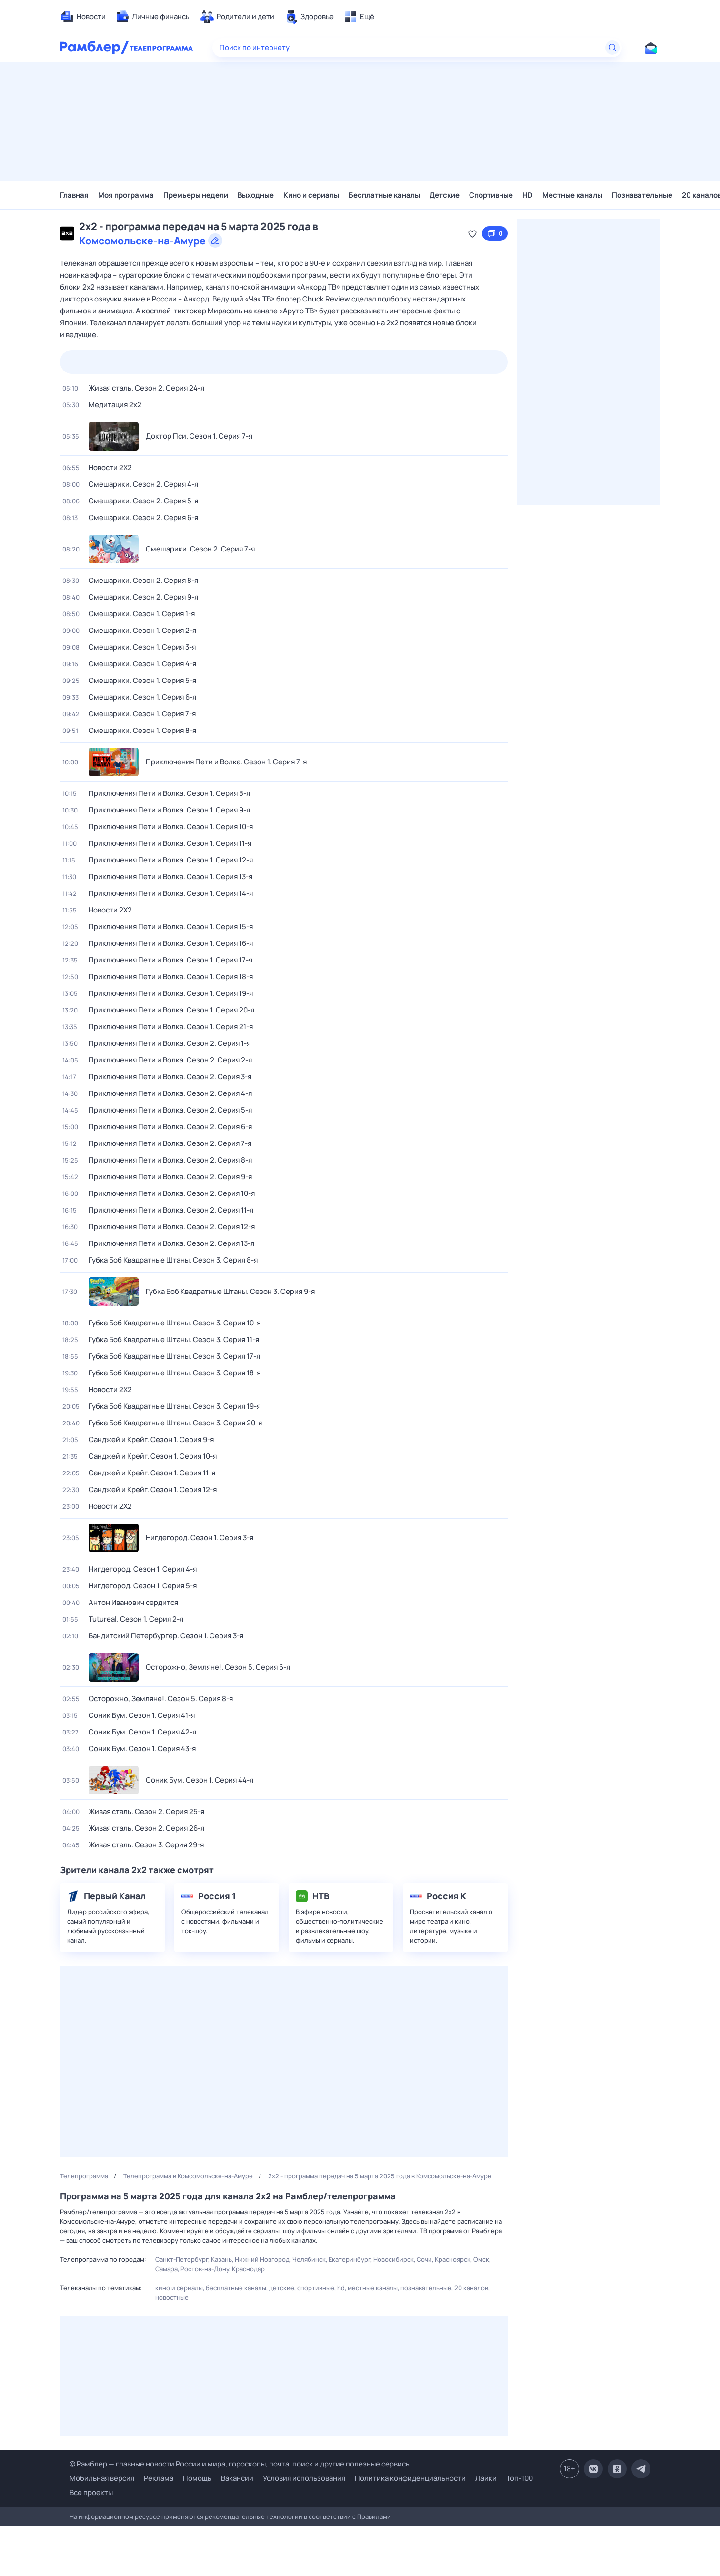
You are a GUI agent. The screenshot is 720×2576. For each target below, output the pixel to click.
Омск (481, 2259)
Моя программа (126, 195)
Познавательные (642, 195)
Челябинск (309, 2259)
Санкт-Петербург (181, 2259)
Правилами (374, 2516)
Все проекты (91, 2492)
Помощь (197, 2478)
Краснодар (248, 2269)
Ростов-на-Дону (204, 2269)
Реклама (158, 2478)
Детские (445, 195)
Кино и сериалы (311, 195)
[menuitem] (83, 17)
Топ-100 (519, 2478)
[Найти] (612, 47)
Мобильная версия (102, 2478)
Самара (166, 2269)
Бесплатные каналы (384, 195)
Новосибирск (393, 2259)
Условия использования (304, 2478)
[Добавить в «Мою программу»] (472, 233)
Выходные (256, 195)
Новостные (172, 2297)
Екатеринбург (349, 2259)
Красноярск (452, 2259)
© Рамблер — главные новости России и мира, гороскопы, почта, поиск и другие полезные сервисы (240, 2464)
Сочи (424, 2259)
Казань (221, 2259)
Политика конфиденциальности (410, 2478)
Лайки (486, 2478)
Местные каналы (572, 195)
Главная (74, 195)
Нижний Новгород (262, 2259)
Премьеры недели (195, 195)
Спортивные (491, 195)
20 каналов (471, 2288)
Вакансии (237, 2478)
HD (527, 195)
